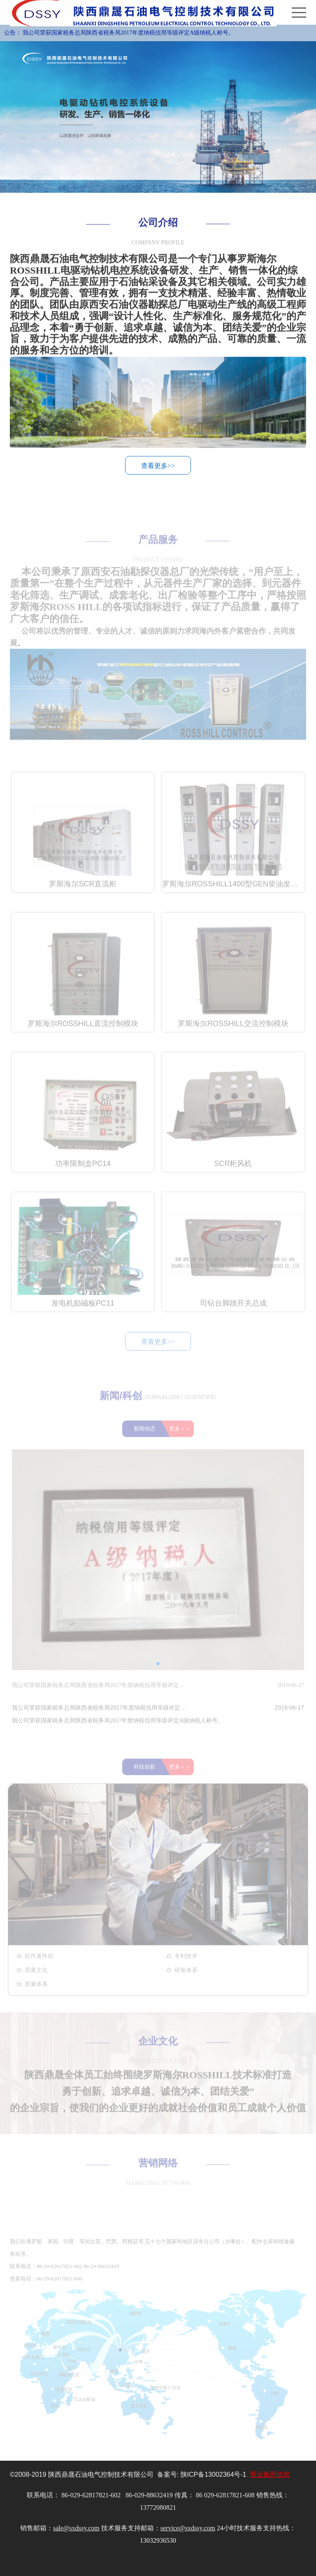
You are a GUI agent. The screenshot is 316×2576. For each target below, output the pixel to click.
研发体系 (186, 1981)
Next (307, 117)
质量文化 (36, 1981)
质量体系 (36, 1995)
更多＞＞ (180, 1440)
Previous (9, 117)
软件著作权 (39, 1967)
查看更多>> (158, 468)
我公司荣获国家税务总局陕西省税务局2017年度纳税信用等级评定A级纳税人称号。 (128, 33)
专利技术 (186, 1967)
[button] (158, 1675)
